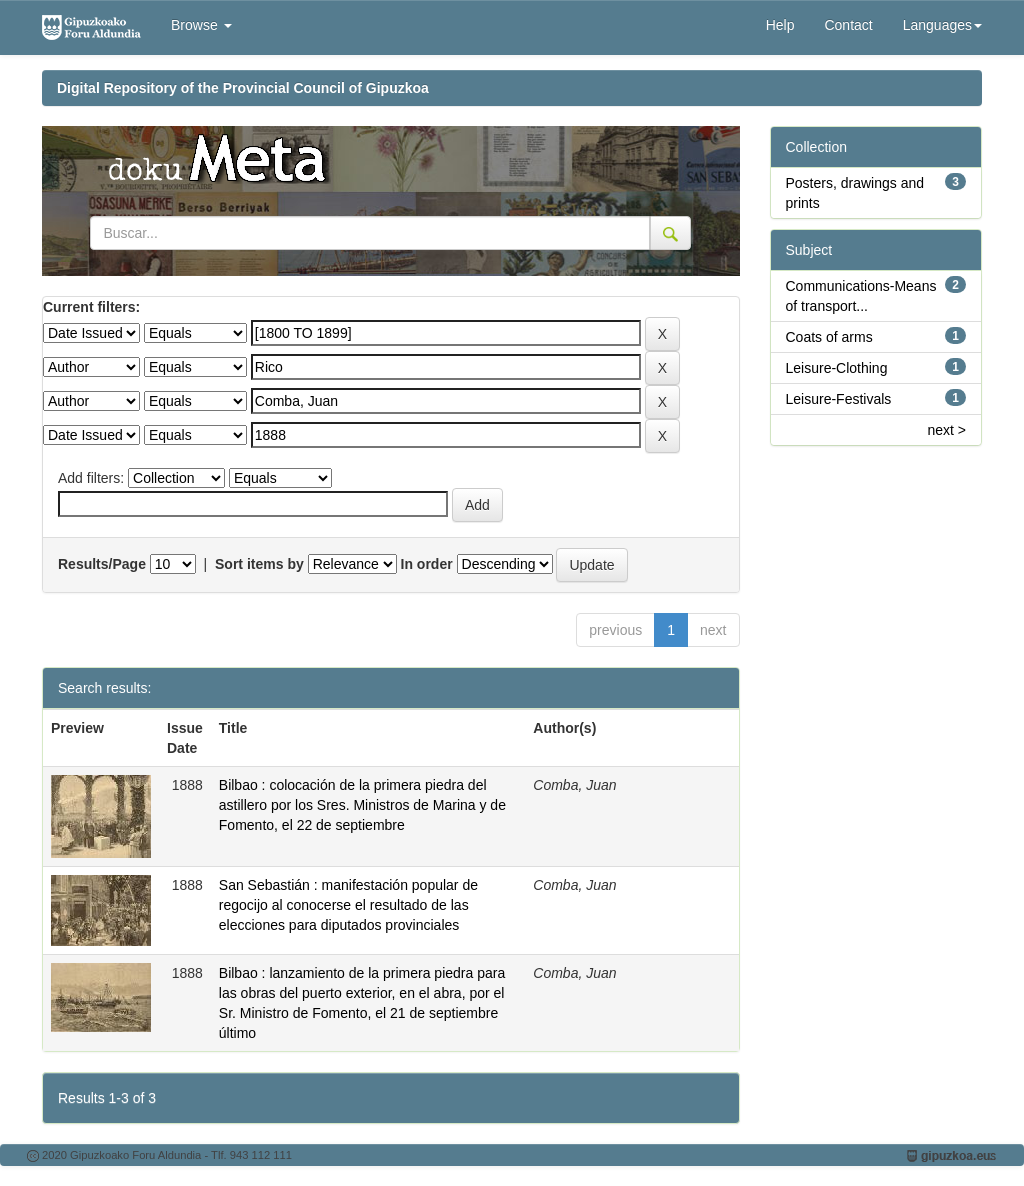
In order (427, 564)
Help (780, 25)
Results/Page (102, 564)
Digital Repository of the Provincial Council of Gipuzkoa (243, 88)
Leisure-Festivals (839, 399)
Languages (942, 25)
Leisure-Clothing (837, 368)
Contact (848, 25)
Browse (201, 25)
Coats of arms (829, 337)
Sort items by (259, 564)
